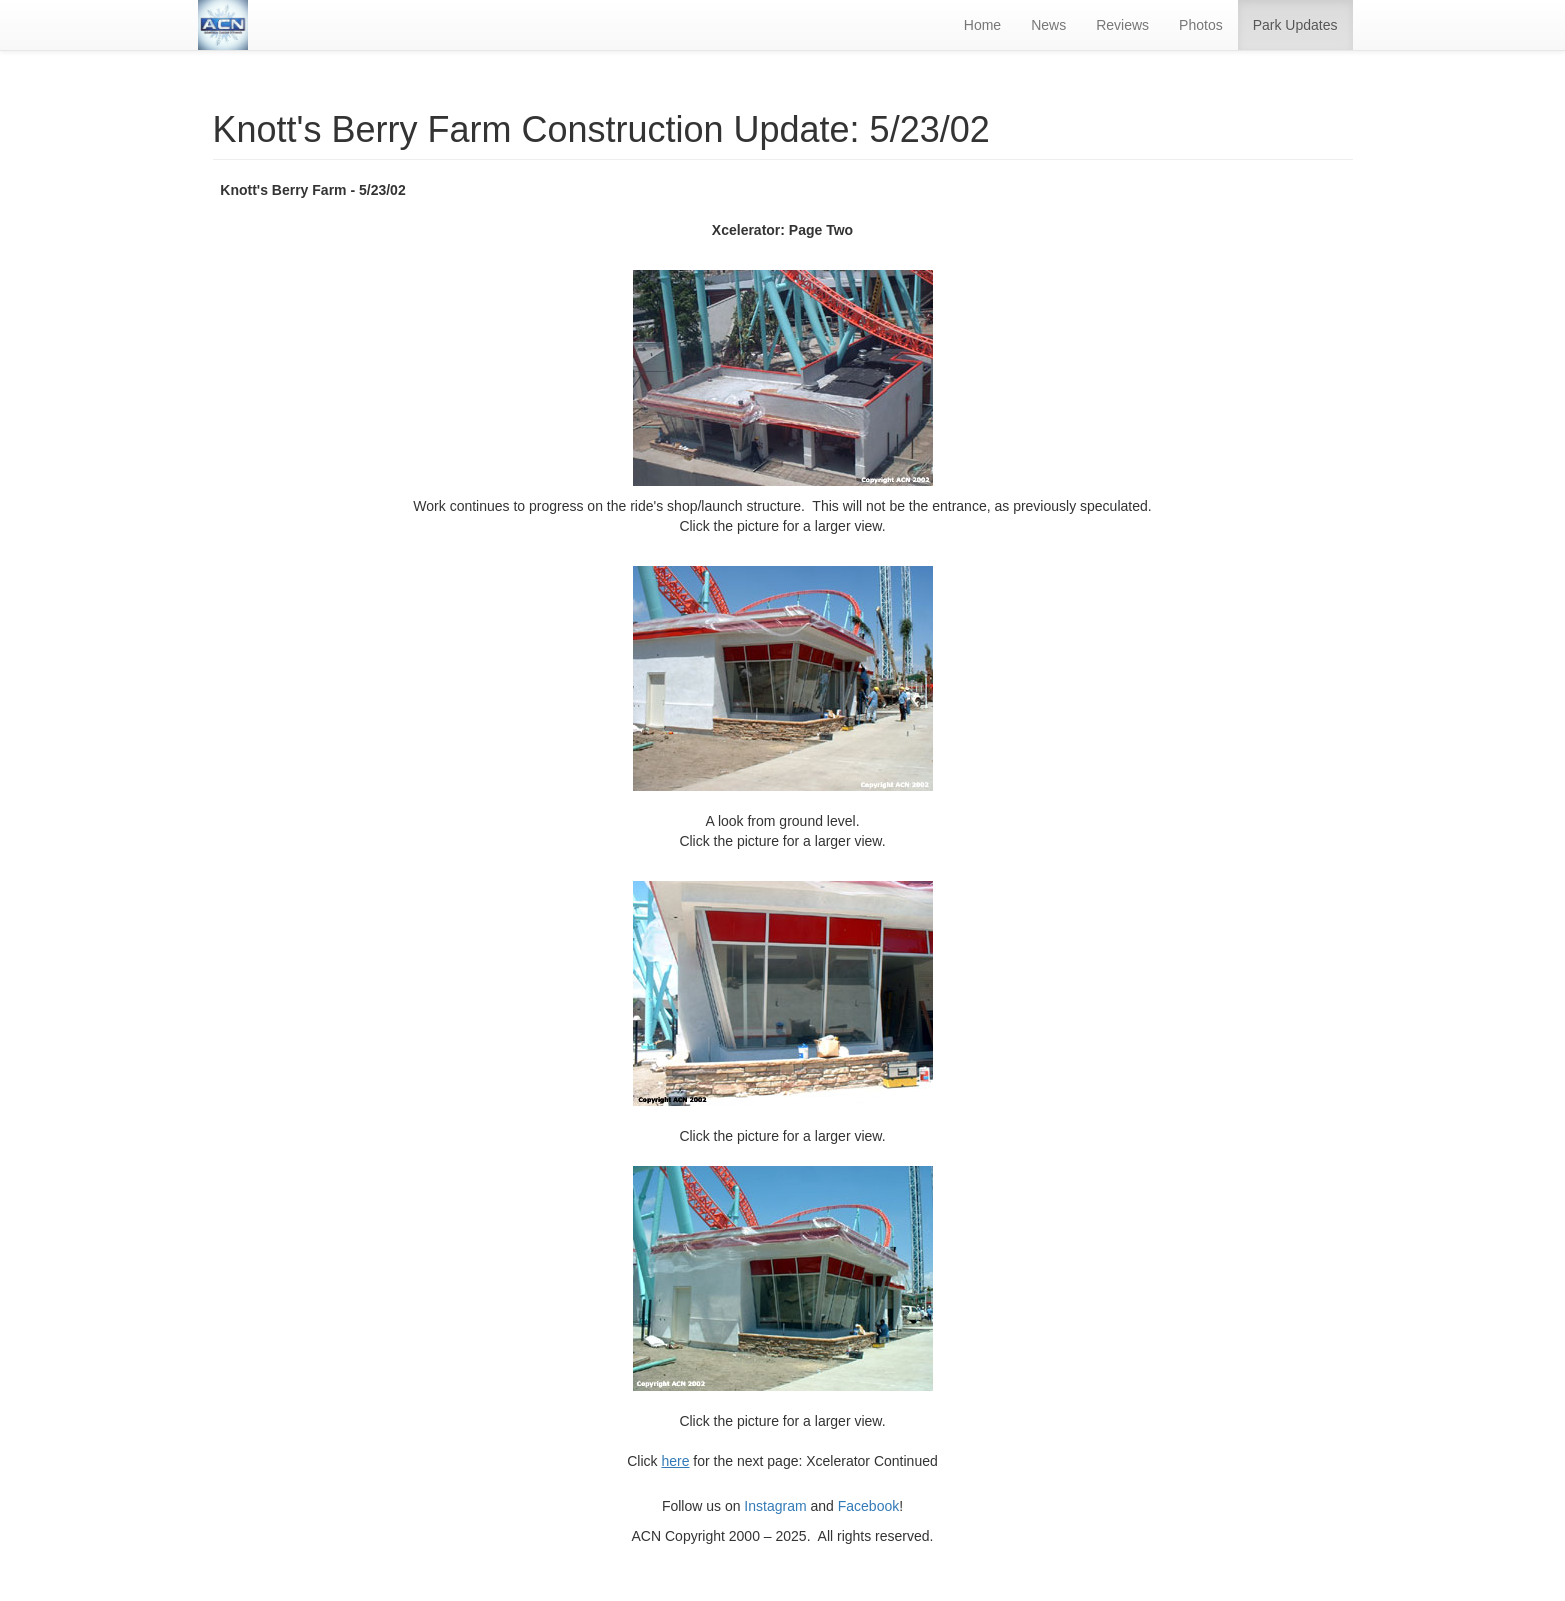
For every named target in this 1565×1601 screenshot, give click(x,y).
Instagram (775, 1506)
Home (982, 25)
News (1048, 25)
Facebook (868, 1506)
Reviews (1122, 25)
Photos (1201, 25)
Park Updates (1295, 25)
